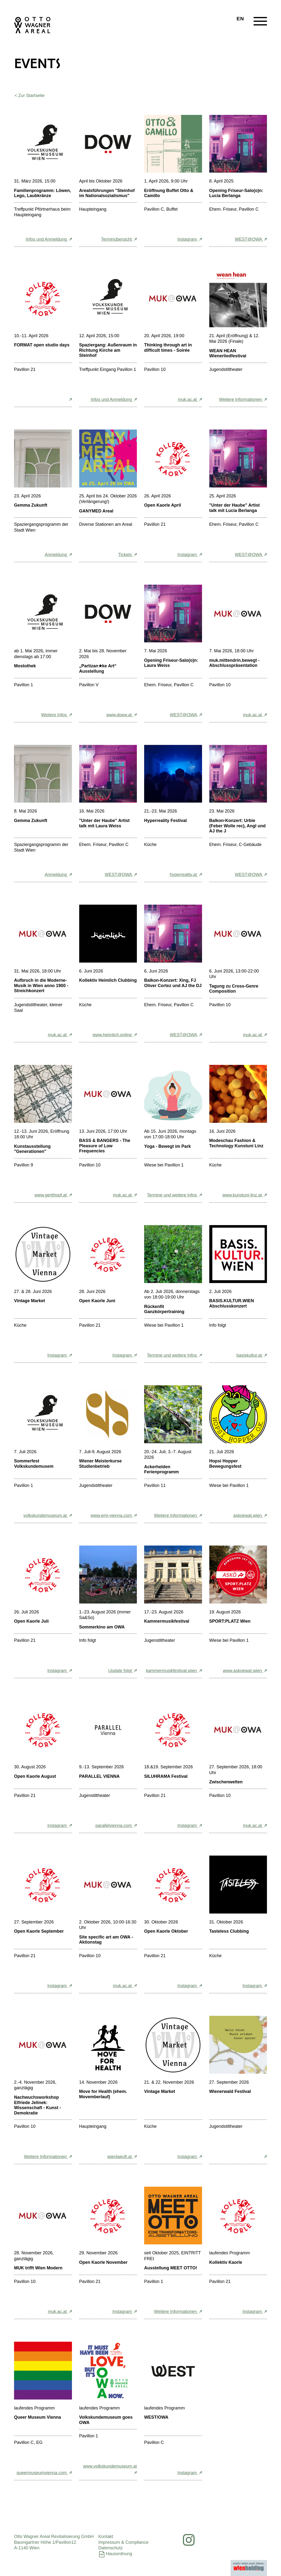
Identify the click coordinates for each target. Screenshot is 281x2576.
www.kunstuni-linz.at (242, 1195)
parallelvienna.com (114, 1825)
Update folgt (120, 1670)
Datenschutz (110, 2547)
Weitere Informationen (241, 399)
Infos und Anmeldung (47, 239)
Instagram (187, 239)
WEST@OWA (249, 239)
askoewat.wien (248, 1515)
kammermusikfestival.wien (172, 1670)
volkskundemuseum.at (45, 1515)
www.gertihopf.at (51, 1195)
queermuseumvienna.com (42, 2472)
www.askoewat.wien (243, 1670)
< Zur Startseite (30, 95)
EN (240, 18)
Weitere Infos (54, 714)
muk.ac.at (188, 399)
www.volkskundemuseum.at (110, 2466)
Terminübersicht (117, 239)
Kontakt (105, 2536)
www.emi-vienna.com (112, 1515)
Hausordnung (119, 2553)
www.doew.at (119, 714)
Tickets (125, 554)
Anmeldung (56, 554)
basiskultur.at (249, 1355)
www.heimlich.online (113, 1034)
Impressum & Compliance (123, 2542)
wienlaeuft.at (120, 2156)
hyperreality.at (184, 874)
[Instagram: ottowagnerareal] (189, 2540)
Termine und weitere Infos (172, 1195)
